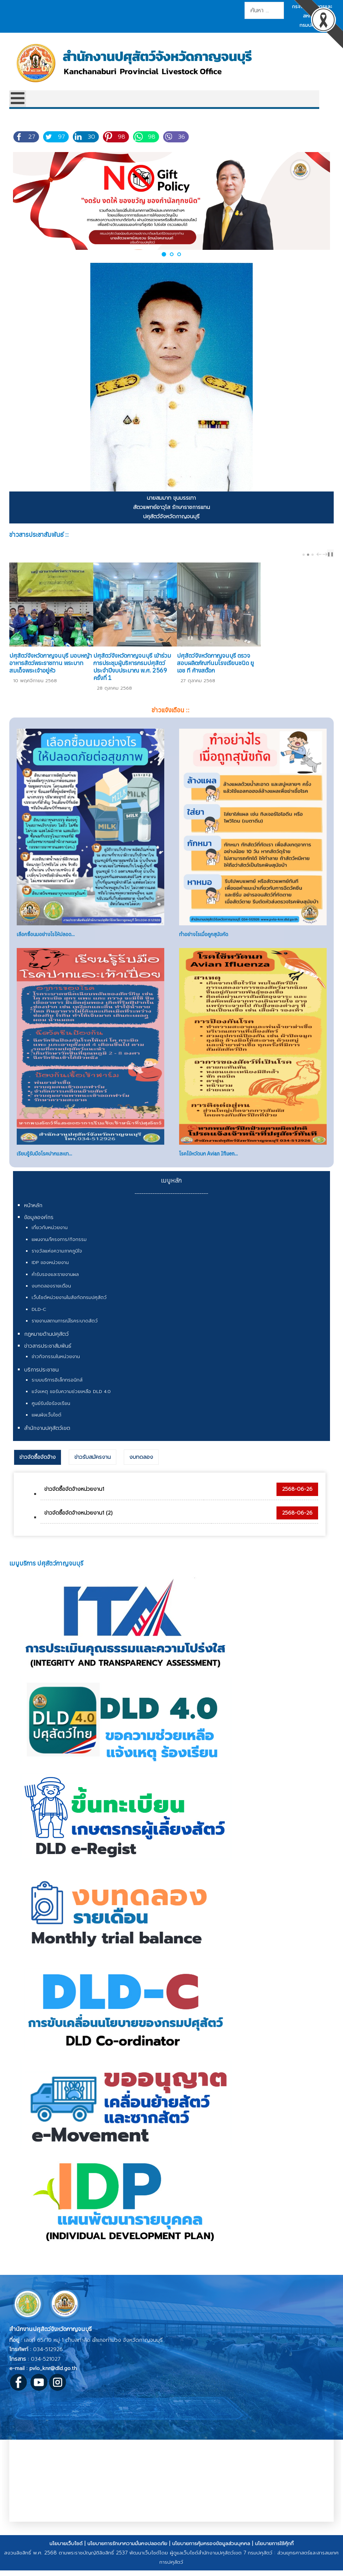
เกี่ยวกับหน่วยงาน (50, 1237)
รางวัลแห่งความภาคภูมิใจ (57, 1260)
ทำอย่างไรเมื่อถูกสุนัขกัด (203, 943)
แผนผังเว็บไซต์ (46, 1424)
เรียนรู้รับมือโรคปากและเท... (44, 1163)
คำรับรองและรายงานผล (55, 1283)
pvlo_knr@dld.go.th (53, 2378)
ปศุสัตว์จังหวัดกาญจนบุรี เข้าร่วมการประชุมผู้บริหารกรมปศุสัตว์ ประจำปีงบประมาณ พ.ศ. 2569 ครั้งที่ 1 (164, 679)
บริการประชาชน (41, 1379)
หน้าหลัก (33, 1215)
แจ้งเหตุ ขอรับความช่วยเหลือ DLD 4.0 (71, 1401)
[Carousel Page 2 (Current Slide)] (308, 555)
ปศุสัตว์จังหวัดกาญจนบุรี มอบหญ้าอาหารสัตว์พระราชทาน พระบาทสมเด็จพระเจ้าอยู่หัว (58, 679)
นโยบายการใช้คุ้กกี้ (274, 2553)
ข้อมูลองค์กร (39, 1227)
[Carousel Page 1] (303, 555)
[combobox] (264, 10)
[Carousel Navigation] (321, 554)
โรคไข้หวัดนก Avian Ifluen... (208, 1163)
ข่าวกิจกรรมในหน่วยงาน (56, 1366)
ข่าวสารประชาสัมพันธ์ (47, 1356)
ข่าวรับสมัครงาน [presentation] (92, 1466)
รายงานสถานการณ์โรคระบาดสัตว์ (65, 1330)
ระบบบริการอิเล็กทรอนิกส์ (57, 1389)
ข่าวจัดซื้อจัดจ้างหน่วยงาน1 (74, 1499)
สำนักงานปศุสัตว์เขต (47, 1438)
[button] (164, 254)
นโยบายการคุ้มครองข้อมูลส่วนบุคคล (211, 2553)
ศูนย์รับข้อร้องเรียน (51, 1412)
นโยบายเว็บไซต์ (65, 2553)
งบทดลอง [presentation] (141, 1466)
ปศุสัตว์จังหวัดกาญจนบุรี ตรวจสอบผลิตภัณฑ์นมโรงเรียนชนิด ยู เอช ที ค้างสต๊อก (279, 679)
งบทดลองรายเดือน (51, 1295)
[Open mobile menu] (17, 98)
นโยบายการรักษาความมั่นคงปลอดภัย (127, 2553)
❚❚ (330, 554)
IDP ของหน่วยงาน (50, 1272)
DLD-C (39, 1318)
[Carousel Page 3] (312, 555)
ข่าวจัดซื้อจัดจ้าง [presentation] (37, 1466)
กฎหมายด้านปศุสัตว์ (46, 1343)
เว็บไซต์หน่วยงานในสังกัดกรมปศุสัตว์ (69, 1307)
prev (319, 554)
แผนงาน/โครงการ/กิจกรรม (59, 1248)
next (325, 554)
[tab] (37, 1466)
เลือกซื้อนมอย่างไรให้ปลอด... (46, 943)
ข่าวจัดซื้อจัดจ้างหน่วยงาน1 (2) (78, 1522)
